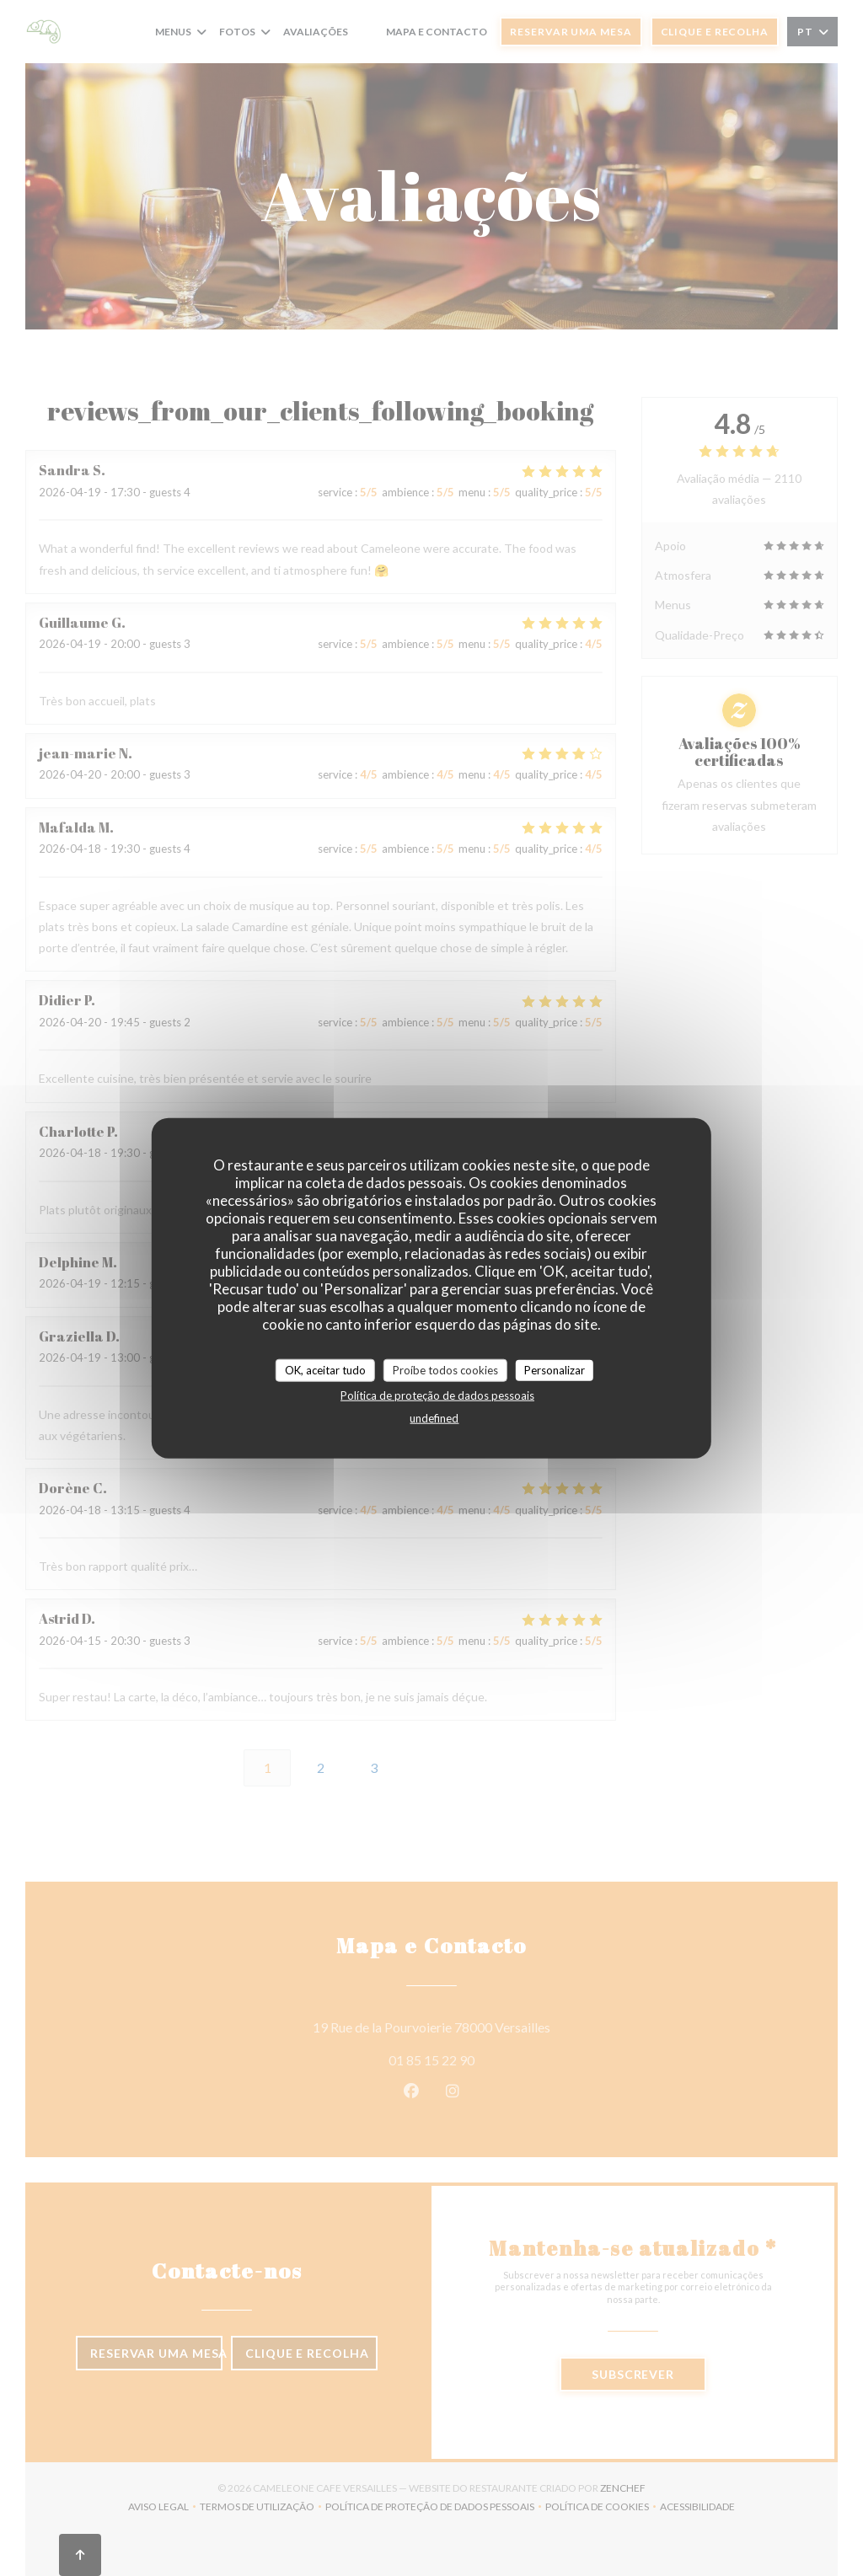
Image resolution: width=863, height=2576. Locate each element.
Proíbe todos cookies (445, 1369)
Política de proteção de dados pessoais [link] (437, 1395)
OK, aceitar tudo (325, 1369)
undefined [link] (434, 1418)
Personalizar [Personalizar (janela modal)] (554, 1369)
